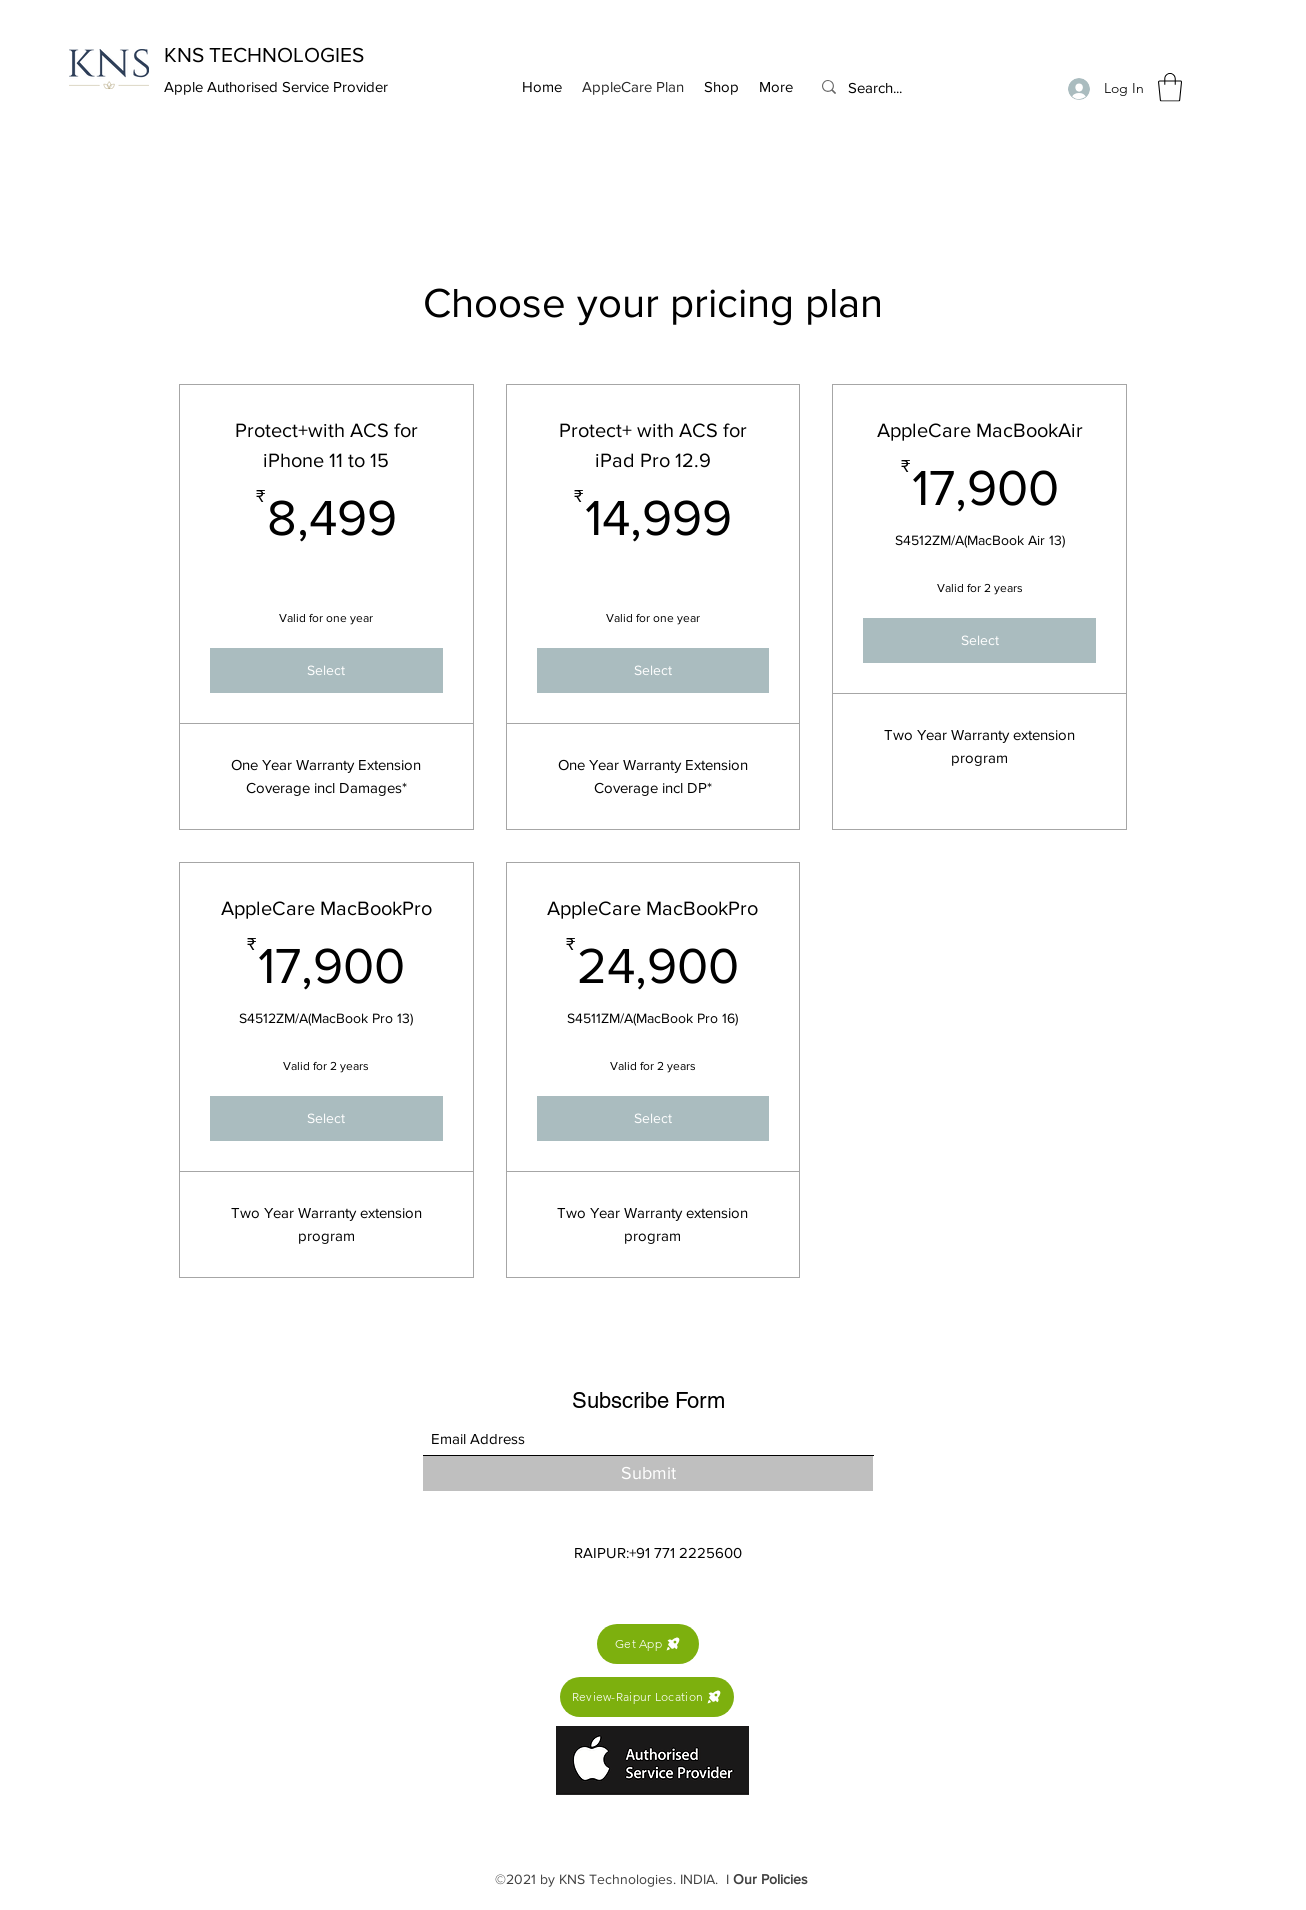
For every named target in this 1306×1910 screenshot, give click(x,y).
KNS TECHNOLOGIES (264, 54)
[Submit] (648, 1473)
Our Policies (770, 1879)
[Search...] (923, 87)
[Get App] (648, 1644)
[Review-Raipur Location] (647, 1697)
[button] (1170, 87)
